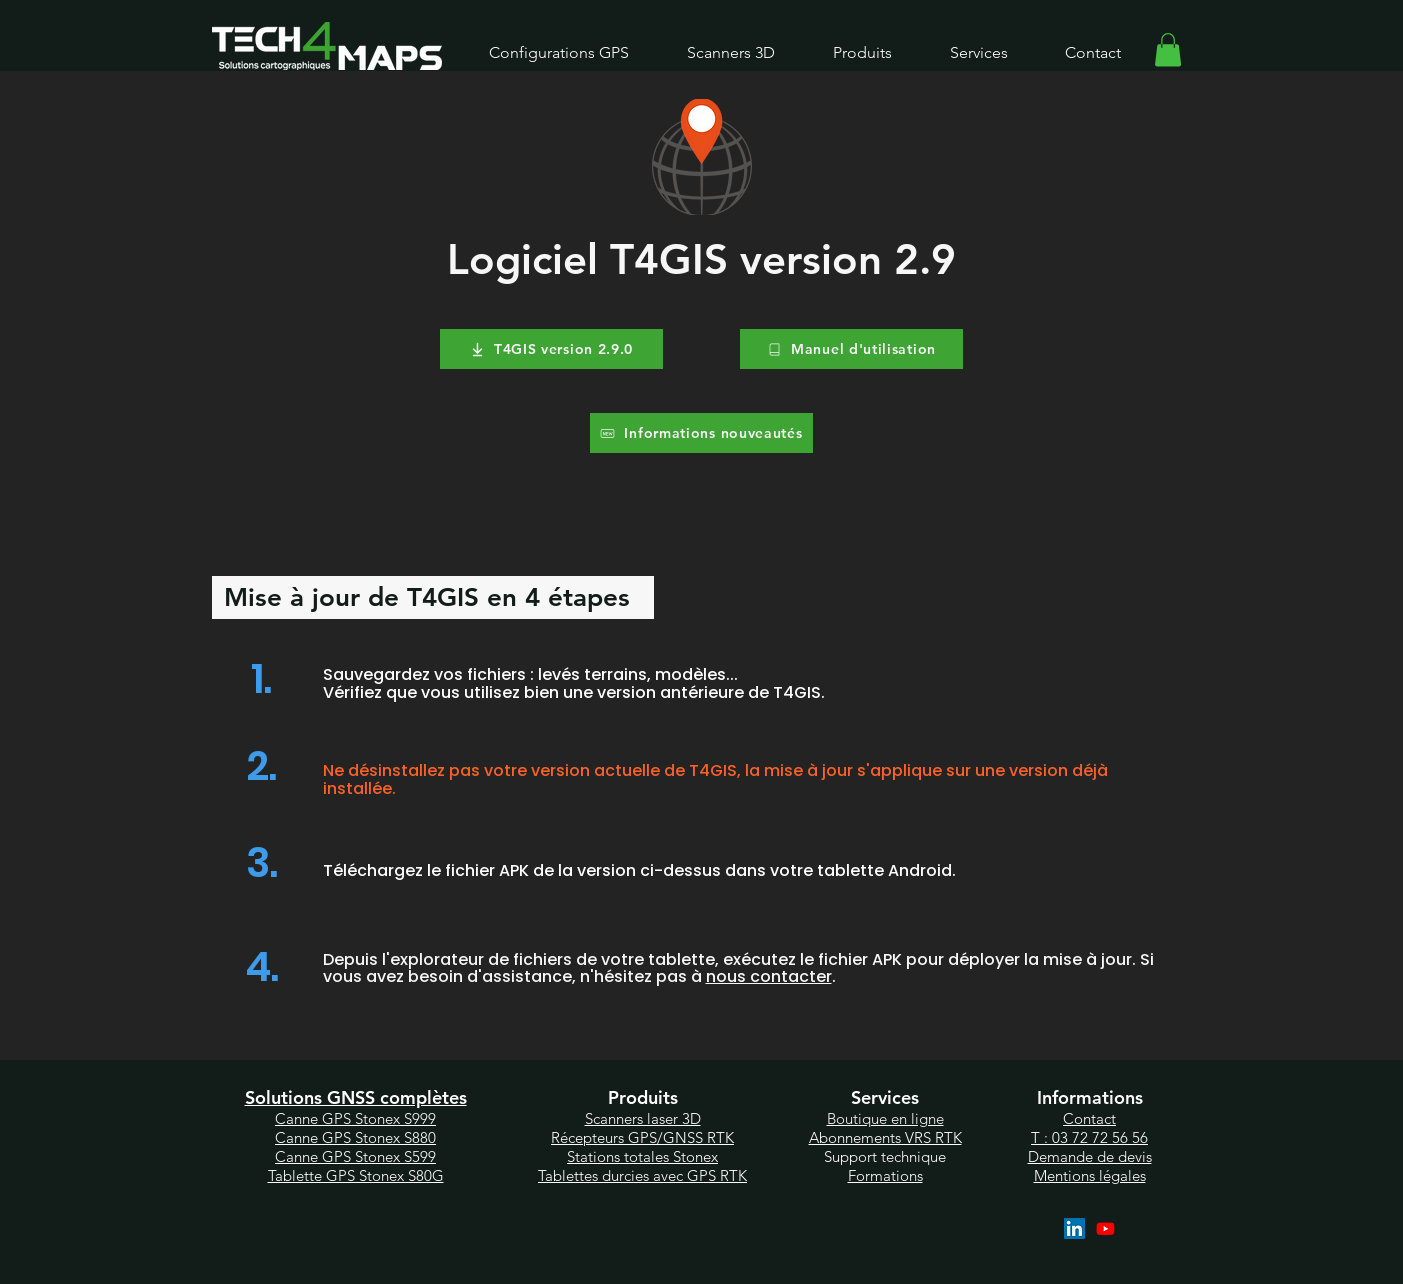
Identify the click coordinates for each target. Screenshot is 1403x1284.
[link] (1168, 49)
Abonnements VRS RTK (885, 1137)
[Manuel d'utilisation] (851, 349)
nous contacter (769, 976)
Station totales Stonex (642, 1156)
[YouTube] (1105, 1228)
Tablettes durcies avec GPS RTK (642, 1175)
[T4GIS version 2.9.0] (551, 349)
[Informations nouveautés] (701, 433)
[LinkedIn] (1074, 1228)
